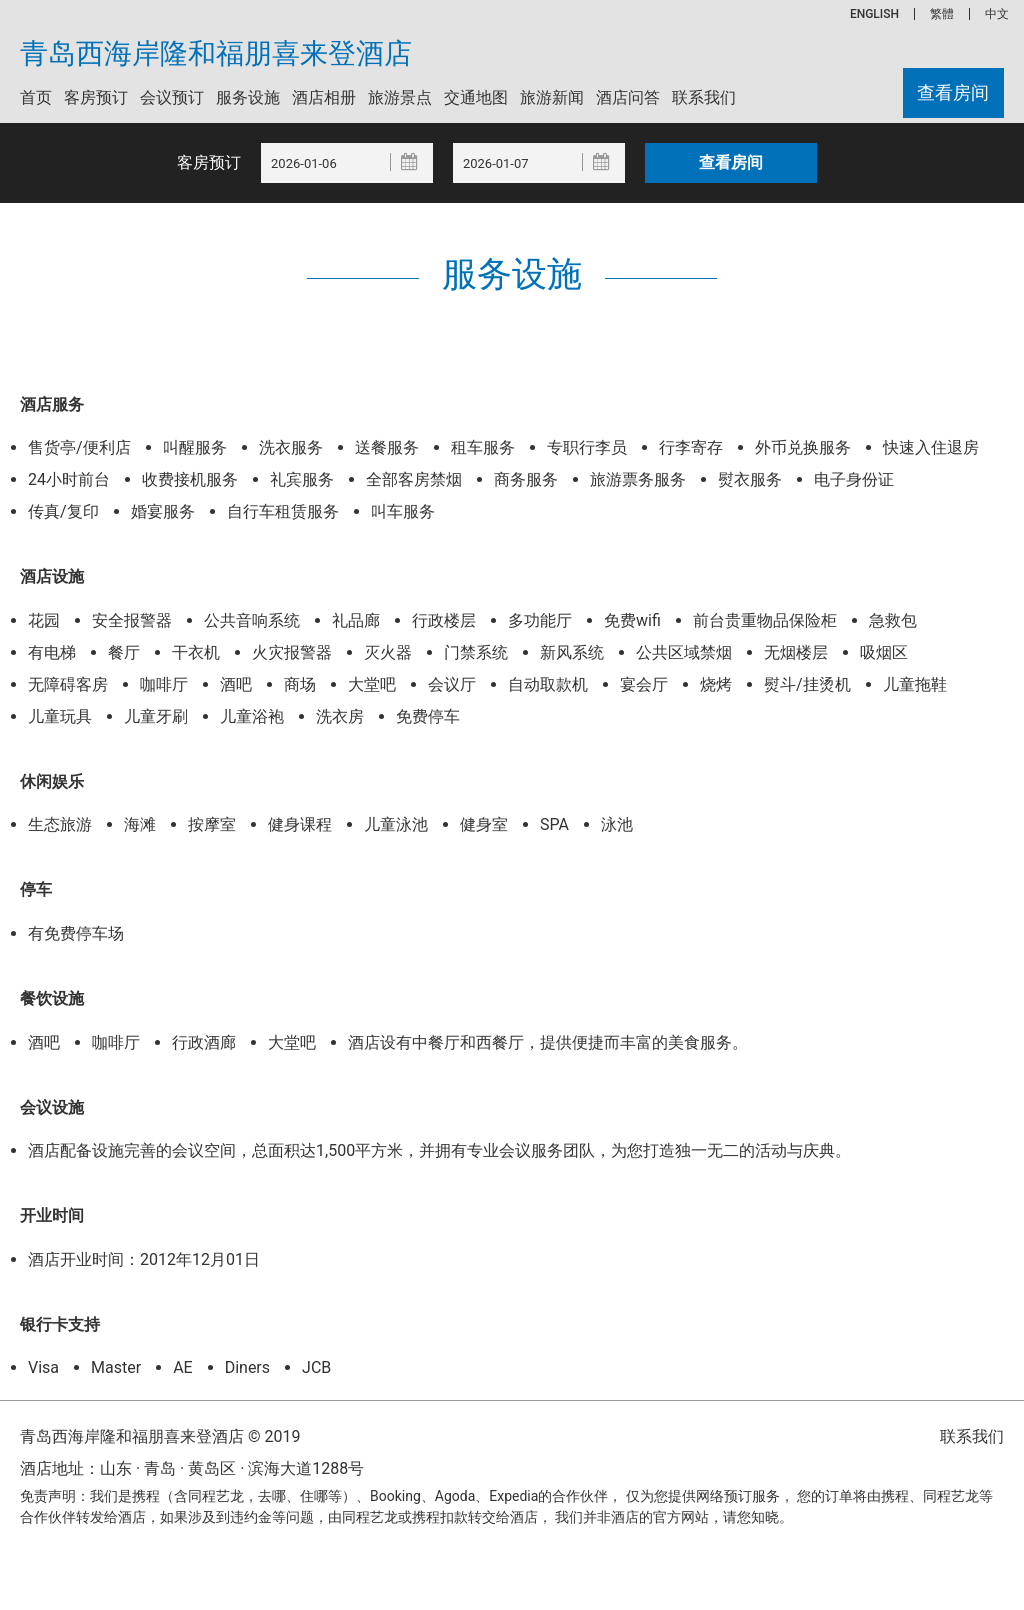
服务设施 (248, 97)
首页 (36, 97)
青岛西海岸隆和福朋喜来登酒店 (216, 54)
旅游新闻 (552, 97)
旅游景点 (400, 97)
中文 (997, 14)
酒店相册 (324, 97)
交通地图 (476, 97)
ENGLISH (874, 14)
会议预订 (172, 97)
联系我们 (704, 97)
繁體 (942, 14)
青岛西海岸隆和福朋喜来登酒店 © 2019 (160, 1436)
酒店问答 (628, 97)
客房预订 (96, 97)
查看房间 (952, 93)
